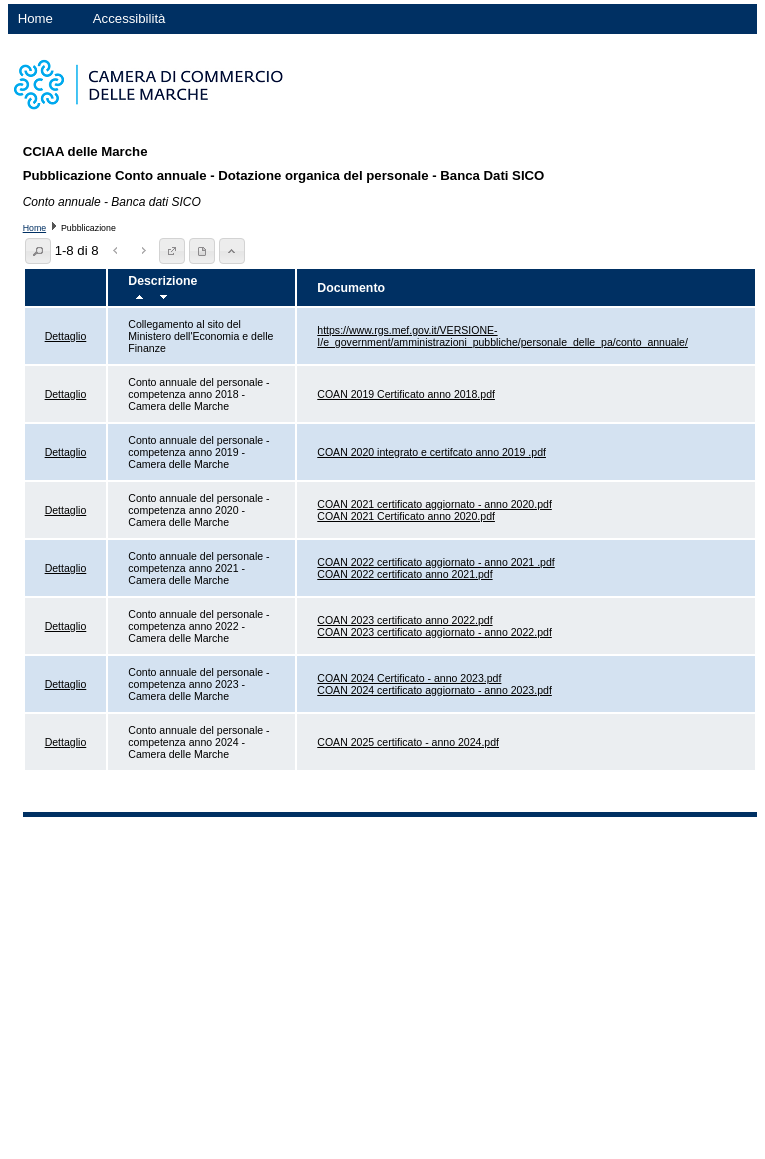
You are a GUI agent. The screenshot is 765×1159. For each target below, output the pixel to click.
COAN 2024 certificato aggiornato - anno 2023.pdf (434, 690)
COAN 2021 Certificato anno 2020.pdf (406, 516)
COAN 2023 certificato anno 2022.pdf (404, 620)
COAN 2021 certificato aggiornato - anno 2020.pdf (434, 504)
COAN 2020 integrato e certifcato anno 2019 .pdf (431, 452)
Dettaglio (66, 336)
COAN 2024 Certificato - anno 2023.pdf (409, 678)
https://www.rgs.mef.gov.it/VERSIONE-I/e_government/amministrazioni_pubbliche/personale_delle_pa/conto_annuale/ (502, 336)
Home (35, 18)
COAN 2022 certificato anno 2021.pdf (404, 574)
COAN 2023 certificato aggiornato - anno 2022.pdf (434, 632)
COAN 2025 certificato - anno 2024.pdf (408, 742)
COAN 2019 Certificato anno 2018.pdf (406, 394)
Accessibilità (129, 18)
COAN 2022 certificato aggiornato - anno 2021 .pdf (435, 562)
